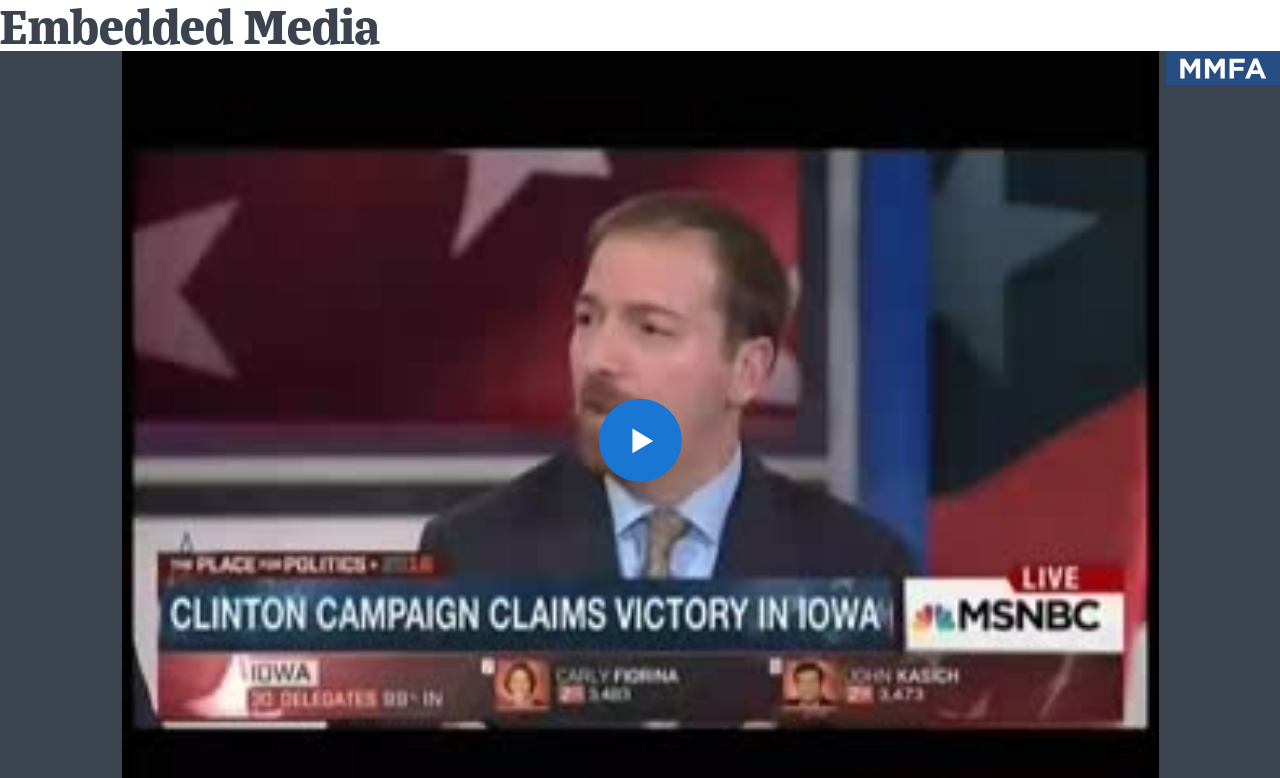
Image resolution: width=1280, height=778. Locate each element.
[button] (639, 439)
